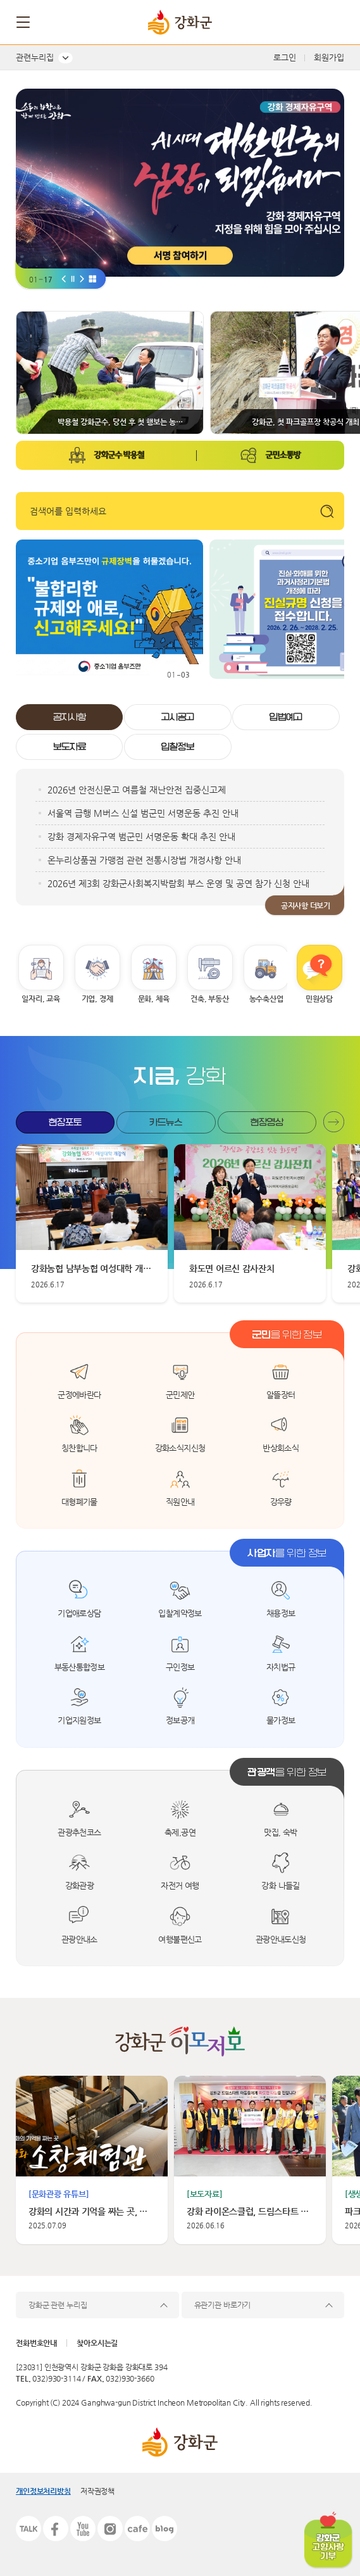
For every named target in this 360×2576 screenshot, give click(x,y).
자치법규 (280, 1667)
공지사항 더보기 (305, 905)
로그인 (284, 57)
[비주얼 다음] (82, 278)
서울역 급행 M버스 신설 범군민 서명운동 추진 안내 (143, 813)
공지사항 (69, 716)
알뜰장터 (280, 1394)
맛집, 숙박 (280, 1832)
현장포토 (65, 1122)
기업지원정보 (79, 1720)
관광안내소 (79, 1939)
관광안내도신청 (281, 1939)
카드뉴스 (165, 1122)
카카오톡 (28, 2528)
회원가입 (329, 57)
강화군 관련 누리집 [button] (57, 2305)
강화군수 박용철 (119, 455)
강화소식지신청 (180, 1448)
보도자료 (69, 746)
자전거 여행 (180, 1885)
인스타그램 (110, 2528)
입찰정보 (177, 746)
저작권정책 (97, 2491)
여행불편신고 (179, 1939)
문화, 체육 (154, 998)
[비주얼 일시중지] (73, 278)
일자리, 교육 (40, 998)
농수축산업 (266, 998)
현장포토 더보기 (333, 1121)
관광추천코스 (79, 1832)
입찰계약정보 (179, 1613)
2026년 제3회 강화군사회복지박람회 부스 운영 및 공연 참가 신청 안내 (178, 883)
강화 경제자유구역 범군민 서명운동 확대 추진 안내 (141, 836)
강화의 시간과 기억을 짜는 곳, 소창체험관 (91, 2211)
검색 (332, 22)
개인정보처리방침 (43, 2491)
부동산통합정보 (79, 1667)
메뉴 (24, 22)
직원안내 (180, 1501)
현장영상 (267, 1122)
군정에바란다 (79, 1394)
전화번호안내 (36, 2343)
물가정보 (280, 1720)
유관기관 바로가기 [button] (222, 2305)
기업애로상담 (79, 1613)
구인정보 (180, 1667)
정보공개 (180, 1720)
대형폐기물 (79, 1501)
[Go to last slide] (63, 278)
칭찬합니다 (79, 1448)
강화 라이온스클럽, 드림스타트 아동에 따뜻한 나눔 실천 (250, 2211)
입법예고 (286, 716)
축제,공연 (180, 1832)
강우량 (281, 1501)
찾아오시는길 (97, 2343)
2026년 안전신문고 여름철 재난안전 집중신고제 (136, 790)
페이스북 (55, 2528)
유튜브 (83, 2528)
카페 (137, 2528)
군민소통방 (282, 455)
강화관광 (79, 1885)
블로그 (164, 2528)
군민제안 (180, 1394)
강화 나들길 (280, 1885)
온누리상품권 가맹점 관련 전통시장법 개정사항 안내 (144, 860)
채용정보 (280, 1613)
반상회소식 (281, 1448)
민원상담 (319, 998)
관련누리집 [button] (35, 57)
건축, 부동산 (209, 998)
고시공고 (177, 716)
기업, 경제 (97, 998)
